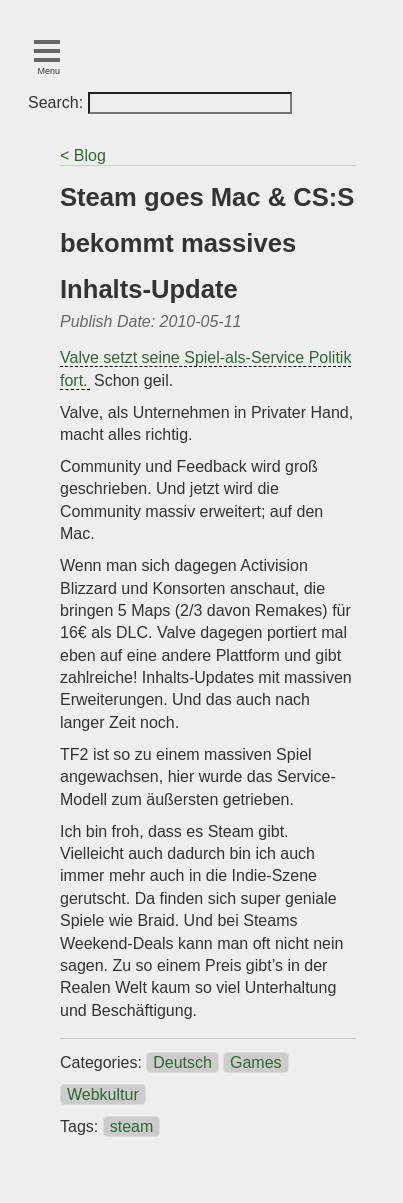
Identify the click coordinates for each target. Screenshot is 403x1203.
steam (132, 1126)
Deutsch (182, 1062)
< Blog (83, 155)
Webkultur (103, 1094)
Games (256, 1062)
